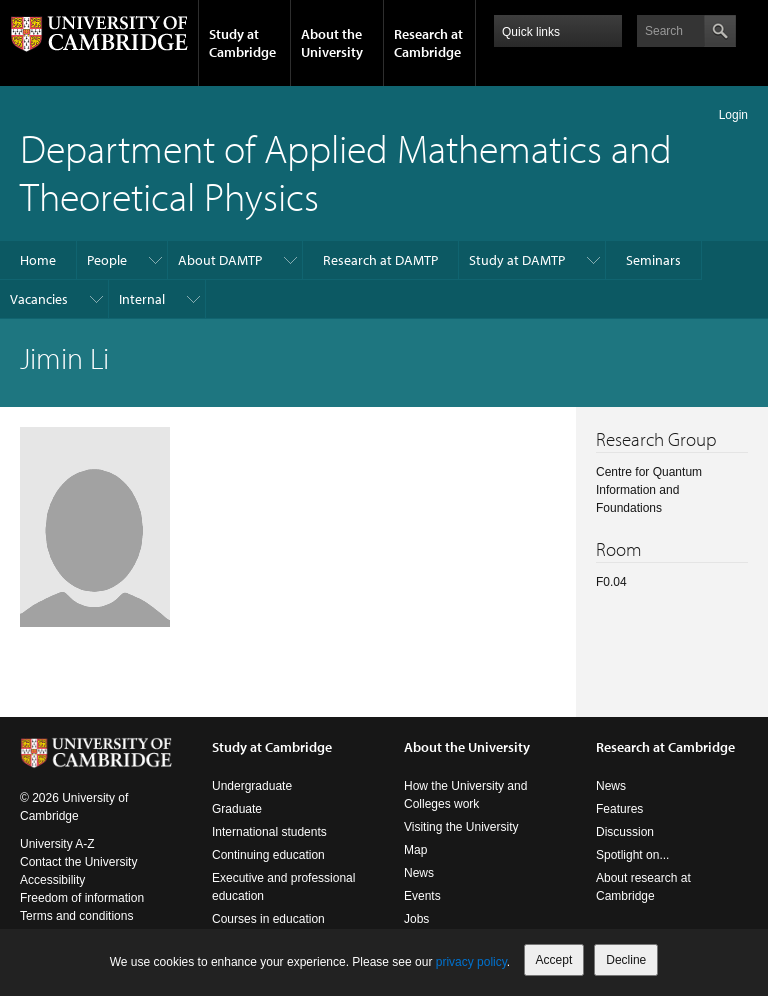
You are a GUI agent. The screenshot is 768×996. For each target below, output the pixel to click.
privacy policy (471, 962)
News (419, 873)
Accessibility (52, 880)
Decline (626, 960)
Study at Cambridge (242, 43)
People (107, 260)
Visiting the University (461, 827)
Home (38, 260)
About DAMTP (220, 260)
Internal (142, 299)
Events (422, 896)
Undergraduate (252, 786)
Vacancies (39, 299)
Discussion (625, 832)
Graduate (237, 809)
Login (733, 115)
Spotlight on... (632, 855)
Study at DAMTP (517, 260)
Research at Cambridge (428, 43)
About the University (332, 43)
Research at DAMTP (380, 260)
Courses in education (268, 919)
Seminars (653, 260)
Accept (554, 960)
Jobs (416, 919)
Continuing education (268, 855)
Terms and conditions (76, 916)
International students (269, 832)
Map (415, 850)
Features (619, 809)
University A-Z (57, 844)
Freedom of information (82, 898)
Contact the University (78, 862)
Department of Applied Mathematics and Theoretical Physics (346, 171)
